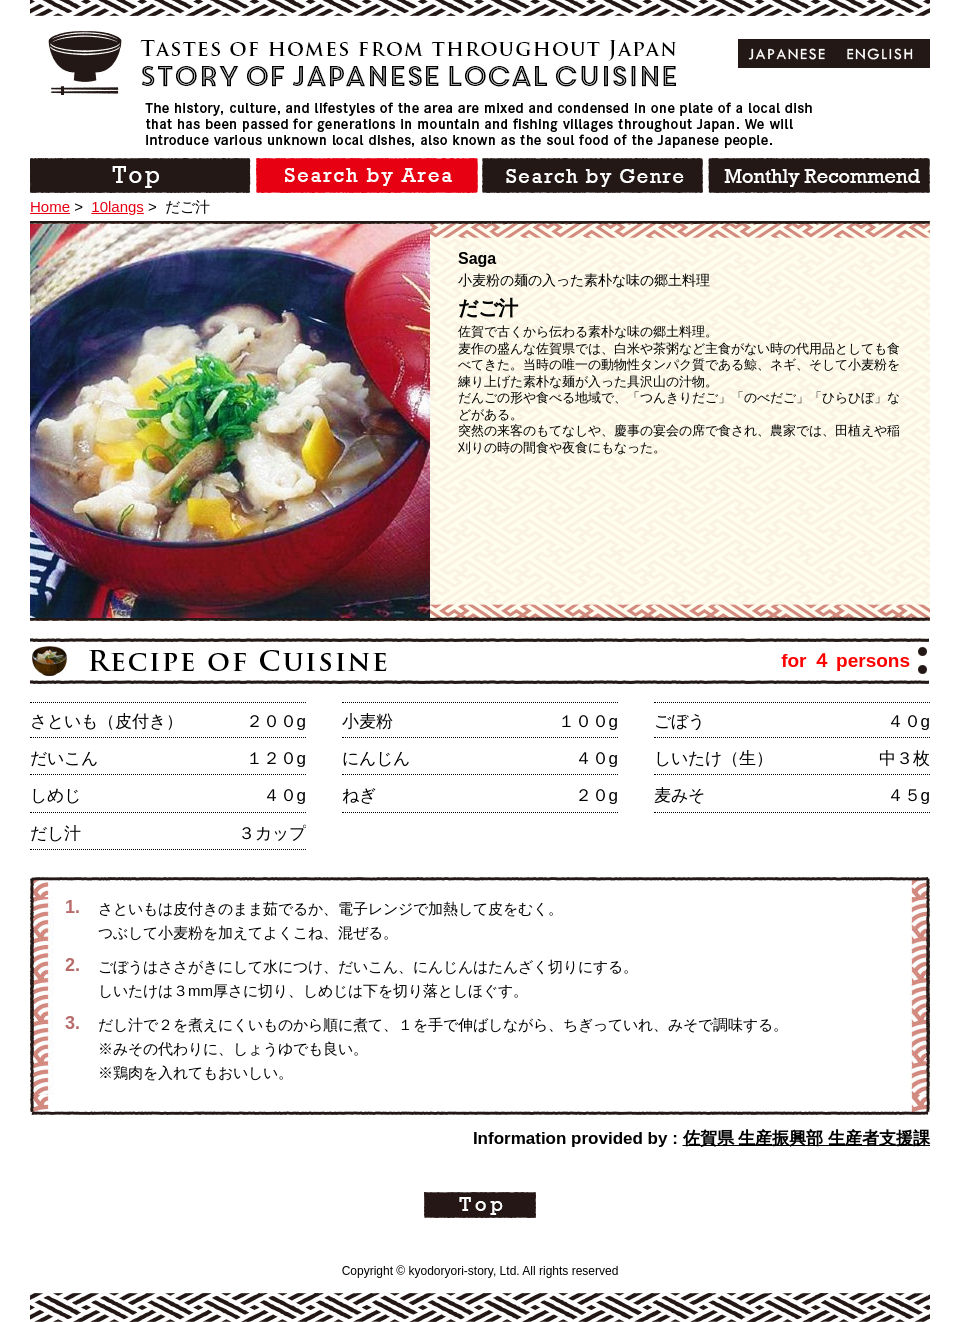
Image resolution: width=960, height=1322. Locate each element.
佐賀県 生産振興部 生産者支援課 (806, 1138)
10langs (117, 206)
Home (50, 206)
